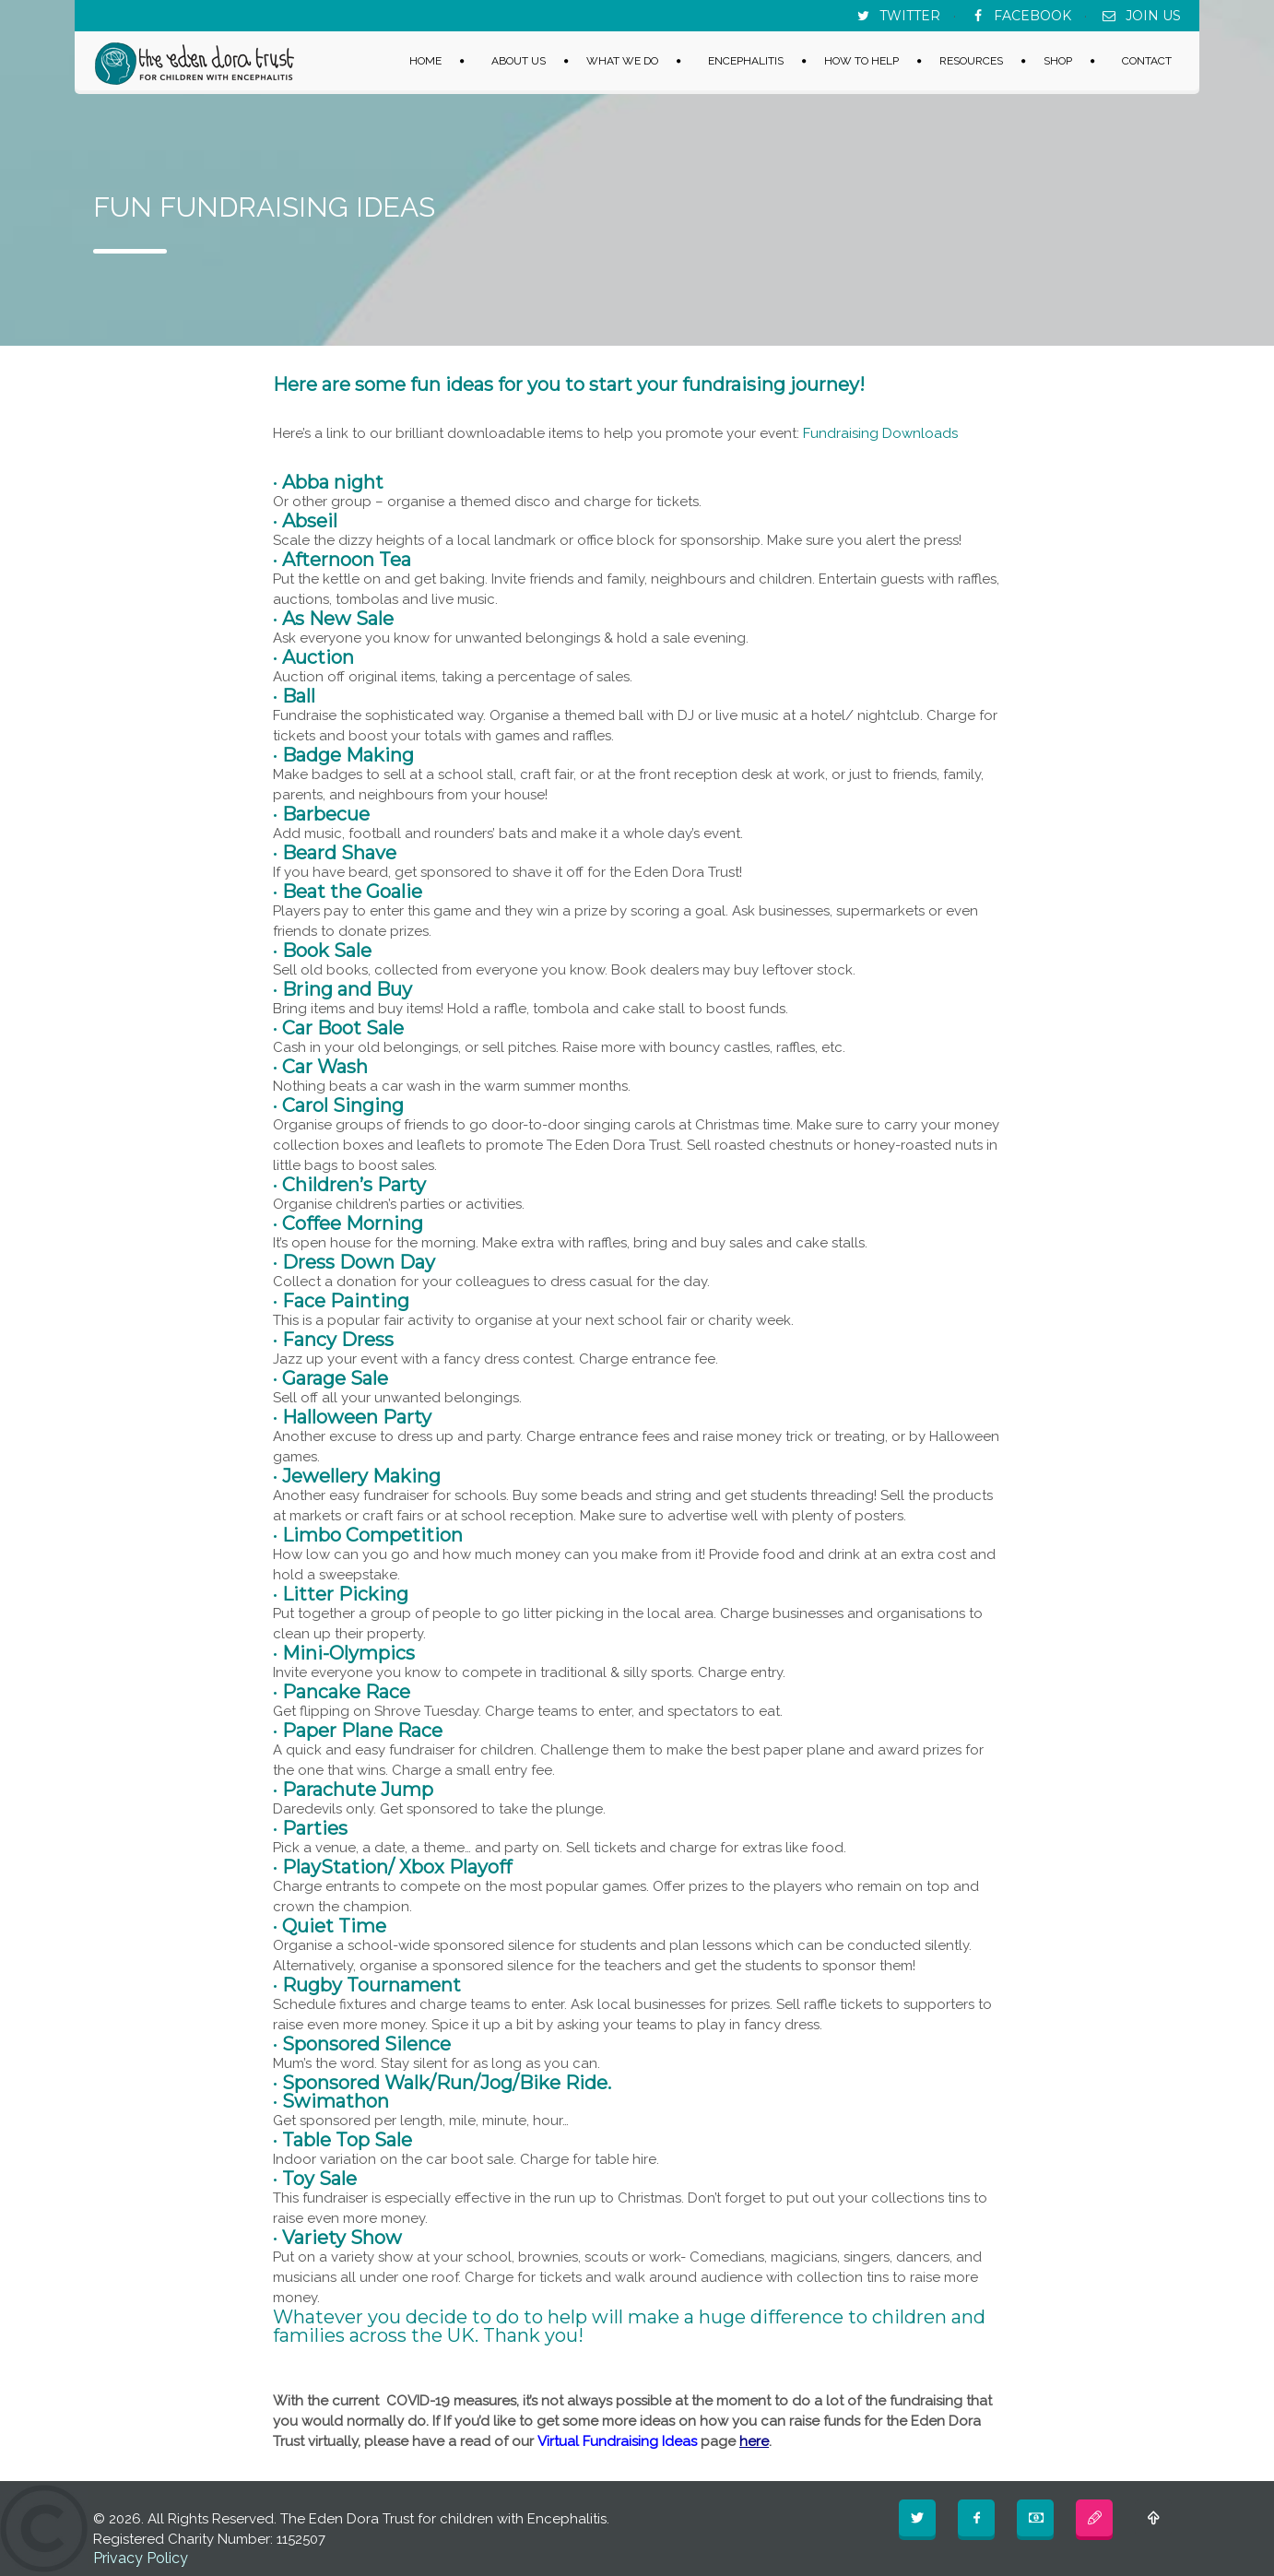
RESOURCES (971, 59)
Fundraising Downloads (880, 433)
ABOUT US (518, 59)
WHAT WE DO (622, 59)
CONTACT (1147, 59)
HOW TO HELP (861, 59)
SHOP (1058, 59)
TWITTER (909, 15)
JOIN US (1153, 15)
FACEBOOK (1032, 15)
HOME (425, 59)
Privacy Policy (140, 2558)
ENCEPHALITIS (746, 59)
